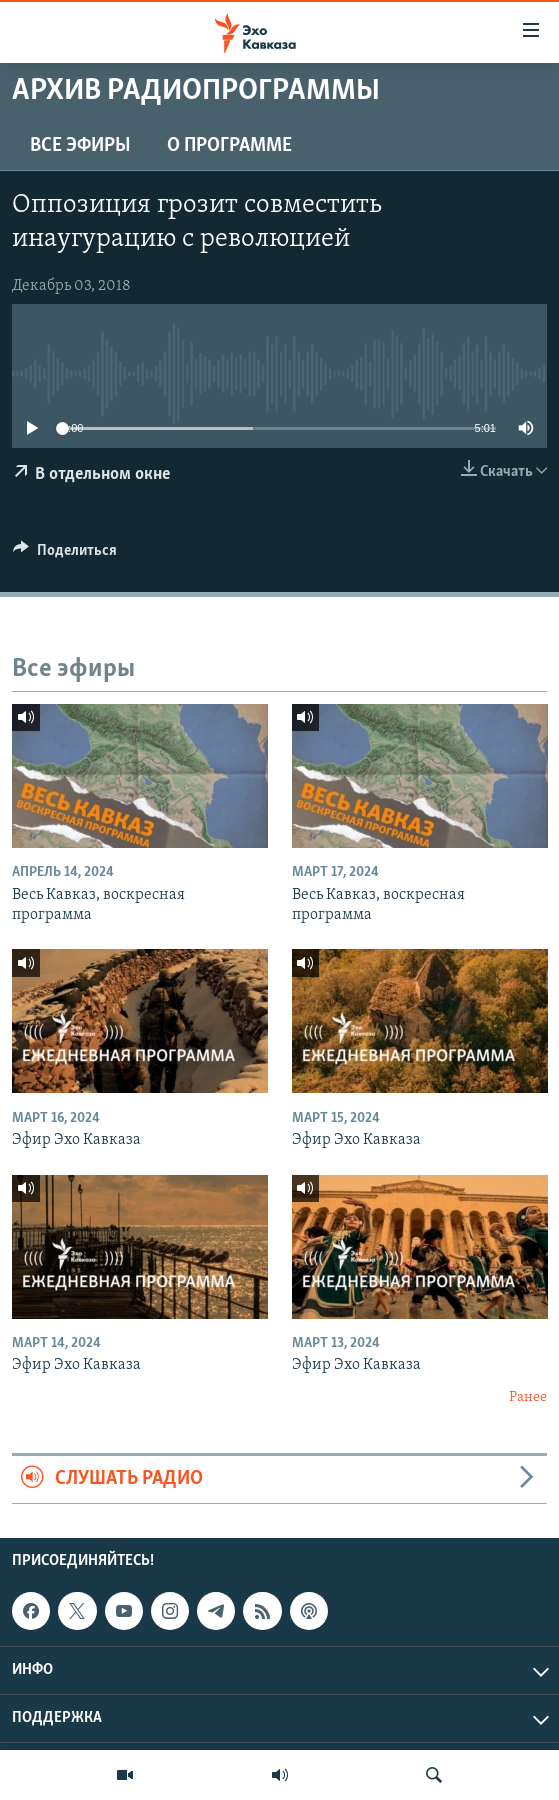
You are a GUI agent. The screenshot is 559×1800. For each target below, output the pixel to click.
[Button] (65, 555)
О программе (229, 146)
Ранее (528, 1397)
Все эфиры (80, 146)
